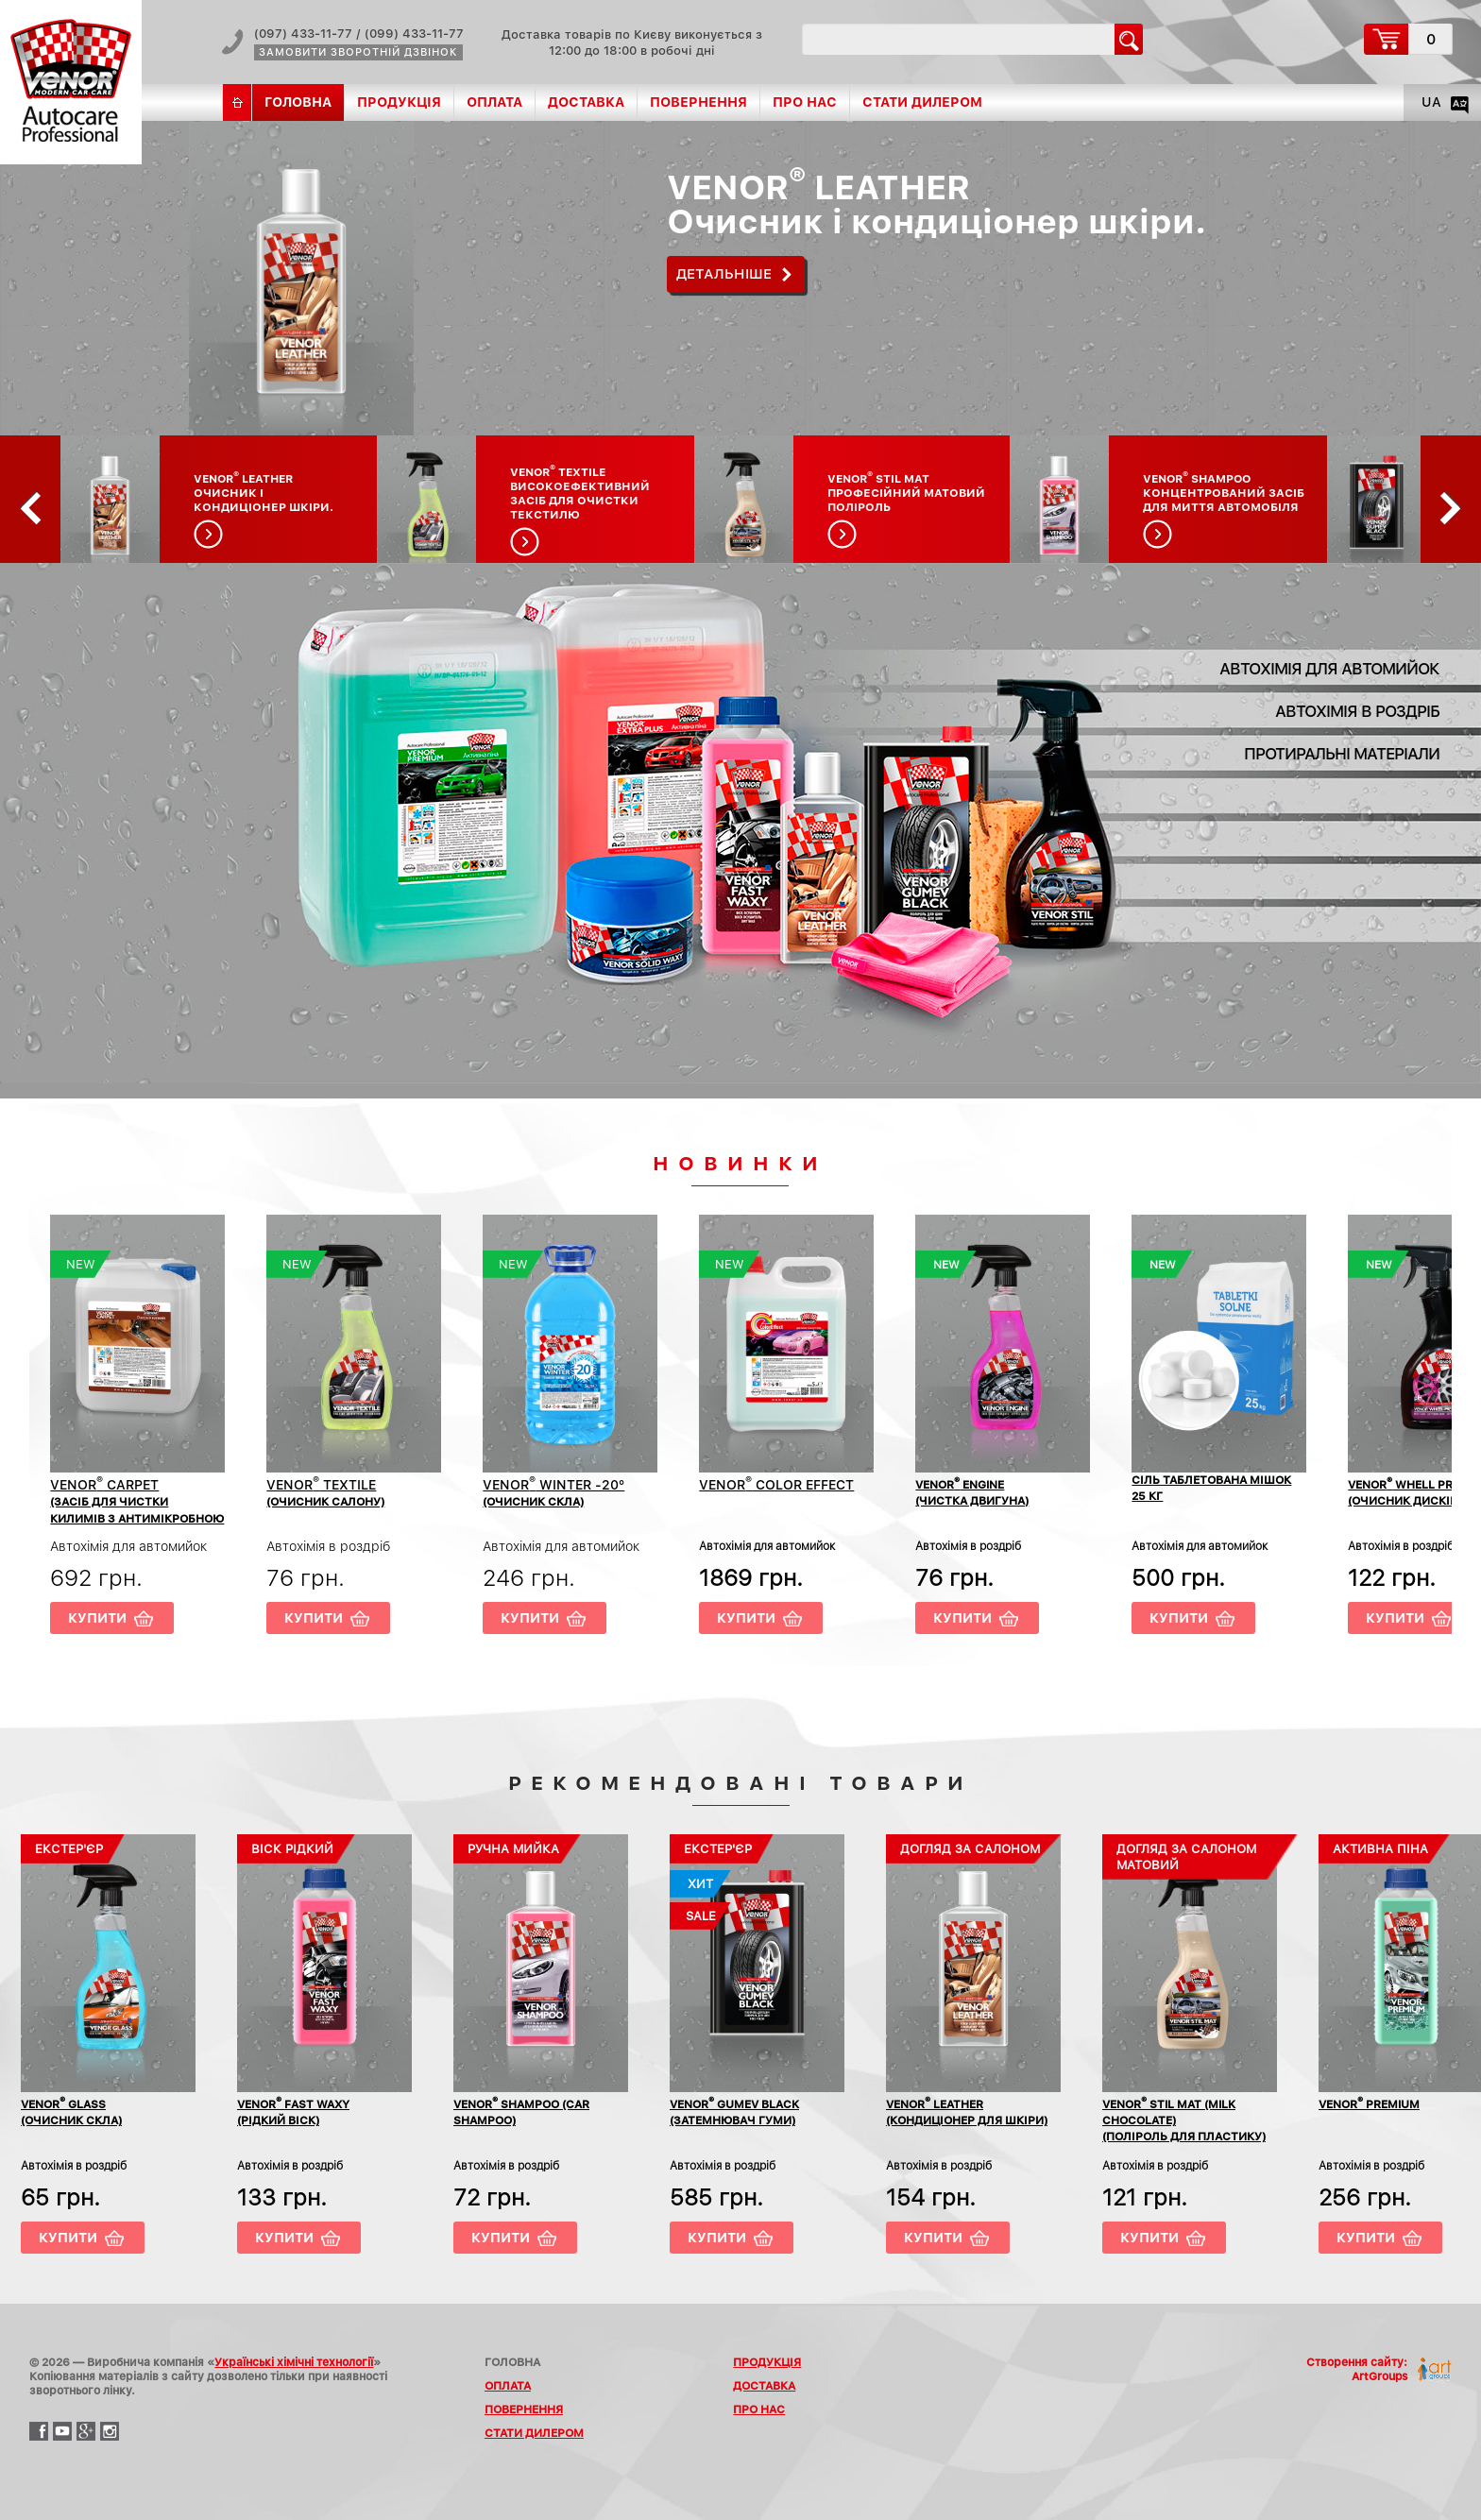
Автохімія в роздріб (1357, 711)
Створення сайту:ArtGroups (1356, 2369)
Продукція (399, 102)
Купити (97, 1618)
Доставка (586, 102)
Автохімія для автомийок (1329, 668)
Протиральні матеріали (1341, 753)
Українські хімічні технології (293, 2362)
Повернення (698, 102)
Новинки (740, 1163)
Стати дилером (922, 102)
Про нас (805, 102)
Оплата (494, 102)
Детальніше (724, 273)
